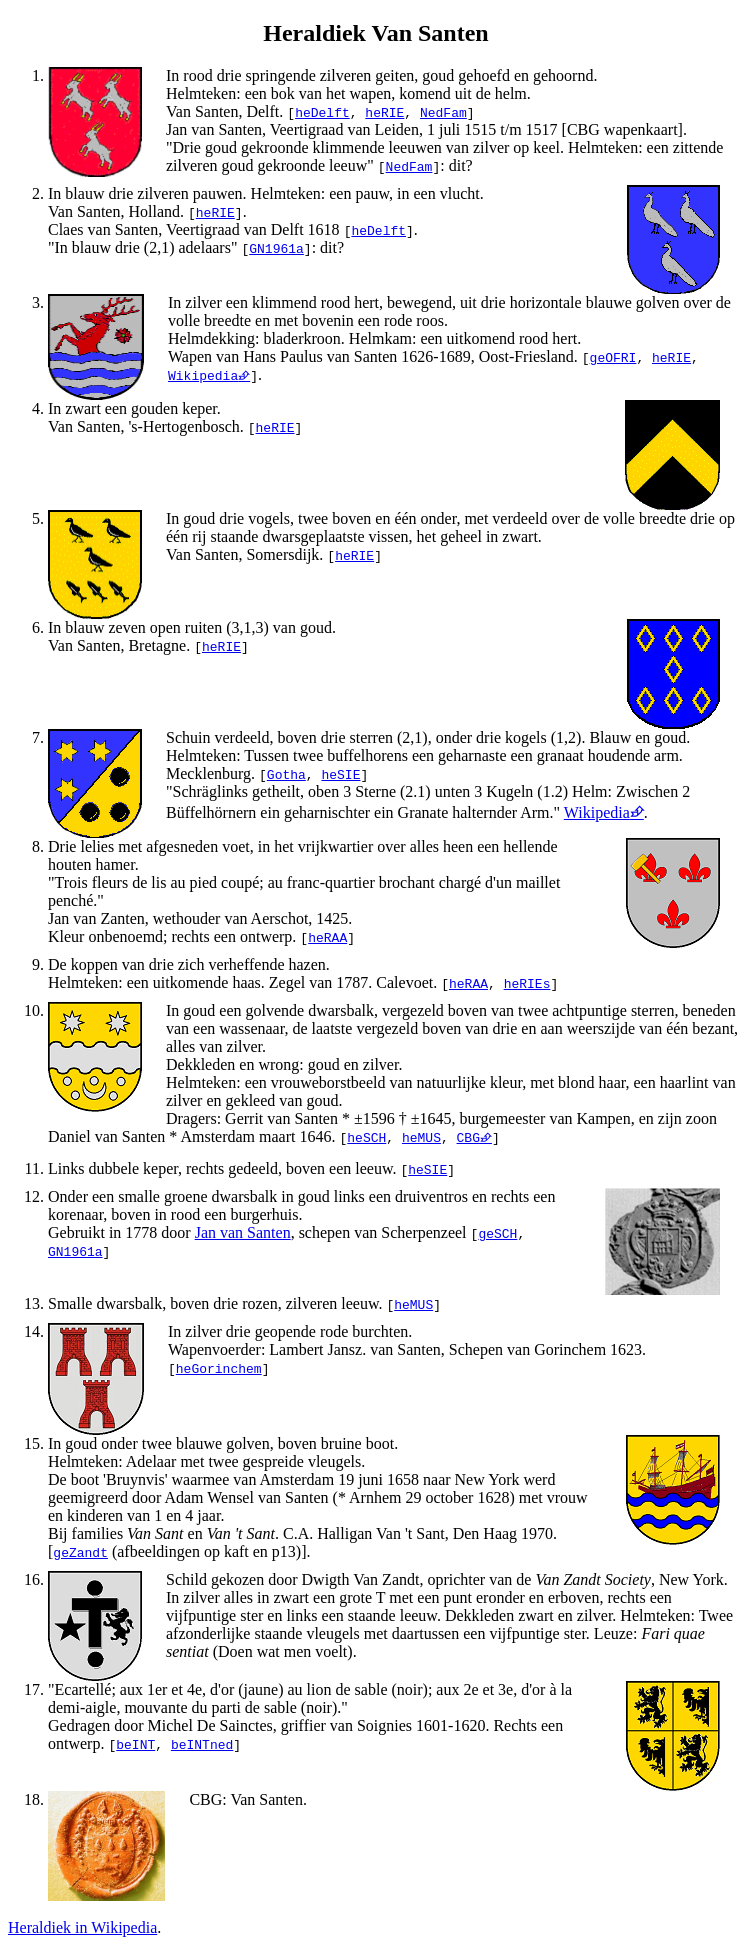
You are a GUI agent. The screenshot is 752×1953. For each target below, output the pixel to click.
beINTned (202, 1744)
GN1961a (276, 248)
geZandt (80, 1552)
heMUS (421, 1137)
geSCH (497, 1233)
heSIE (340, 774)
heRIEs (527, 983)
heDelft (322, 112)
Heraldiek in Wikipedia (82, 1927)
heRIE (384, 112)
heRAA (327, 937)
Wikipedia (203, 375)
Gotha (286, 774)
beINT (135, 1744)
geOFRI (613, 357)
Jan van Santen (243, 1232)
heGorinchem (219, 1368)
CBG (468, 1137)
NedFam (443, 112)
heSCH (366, 1137)
